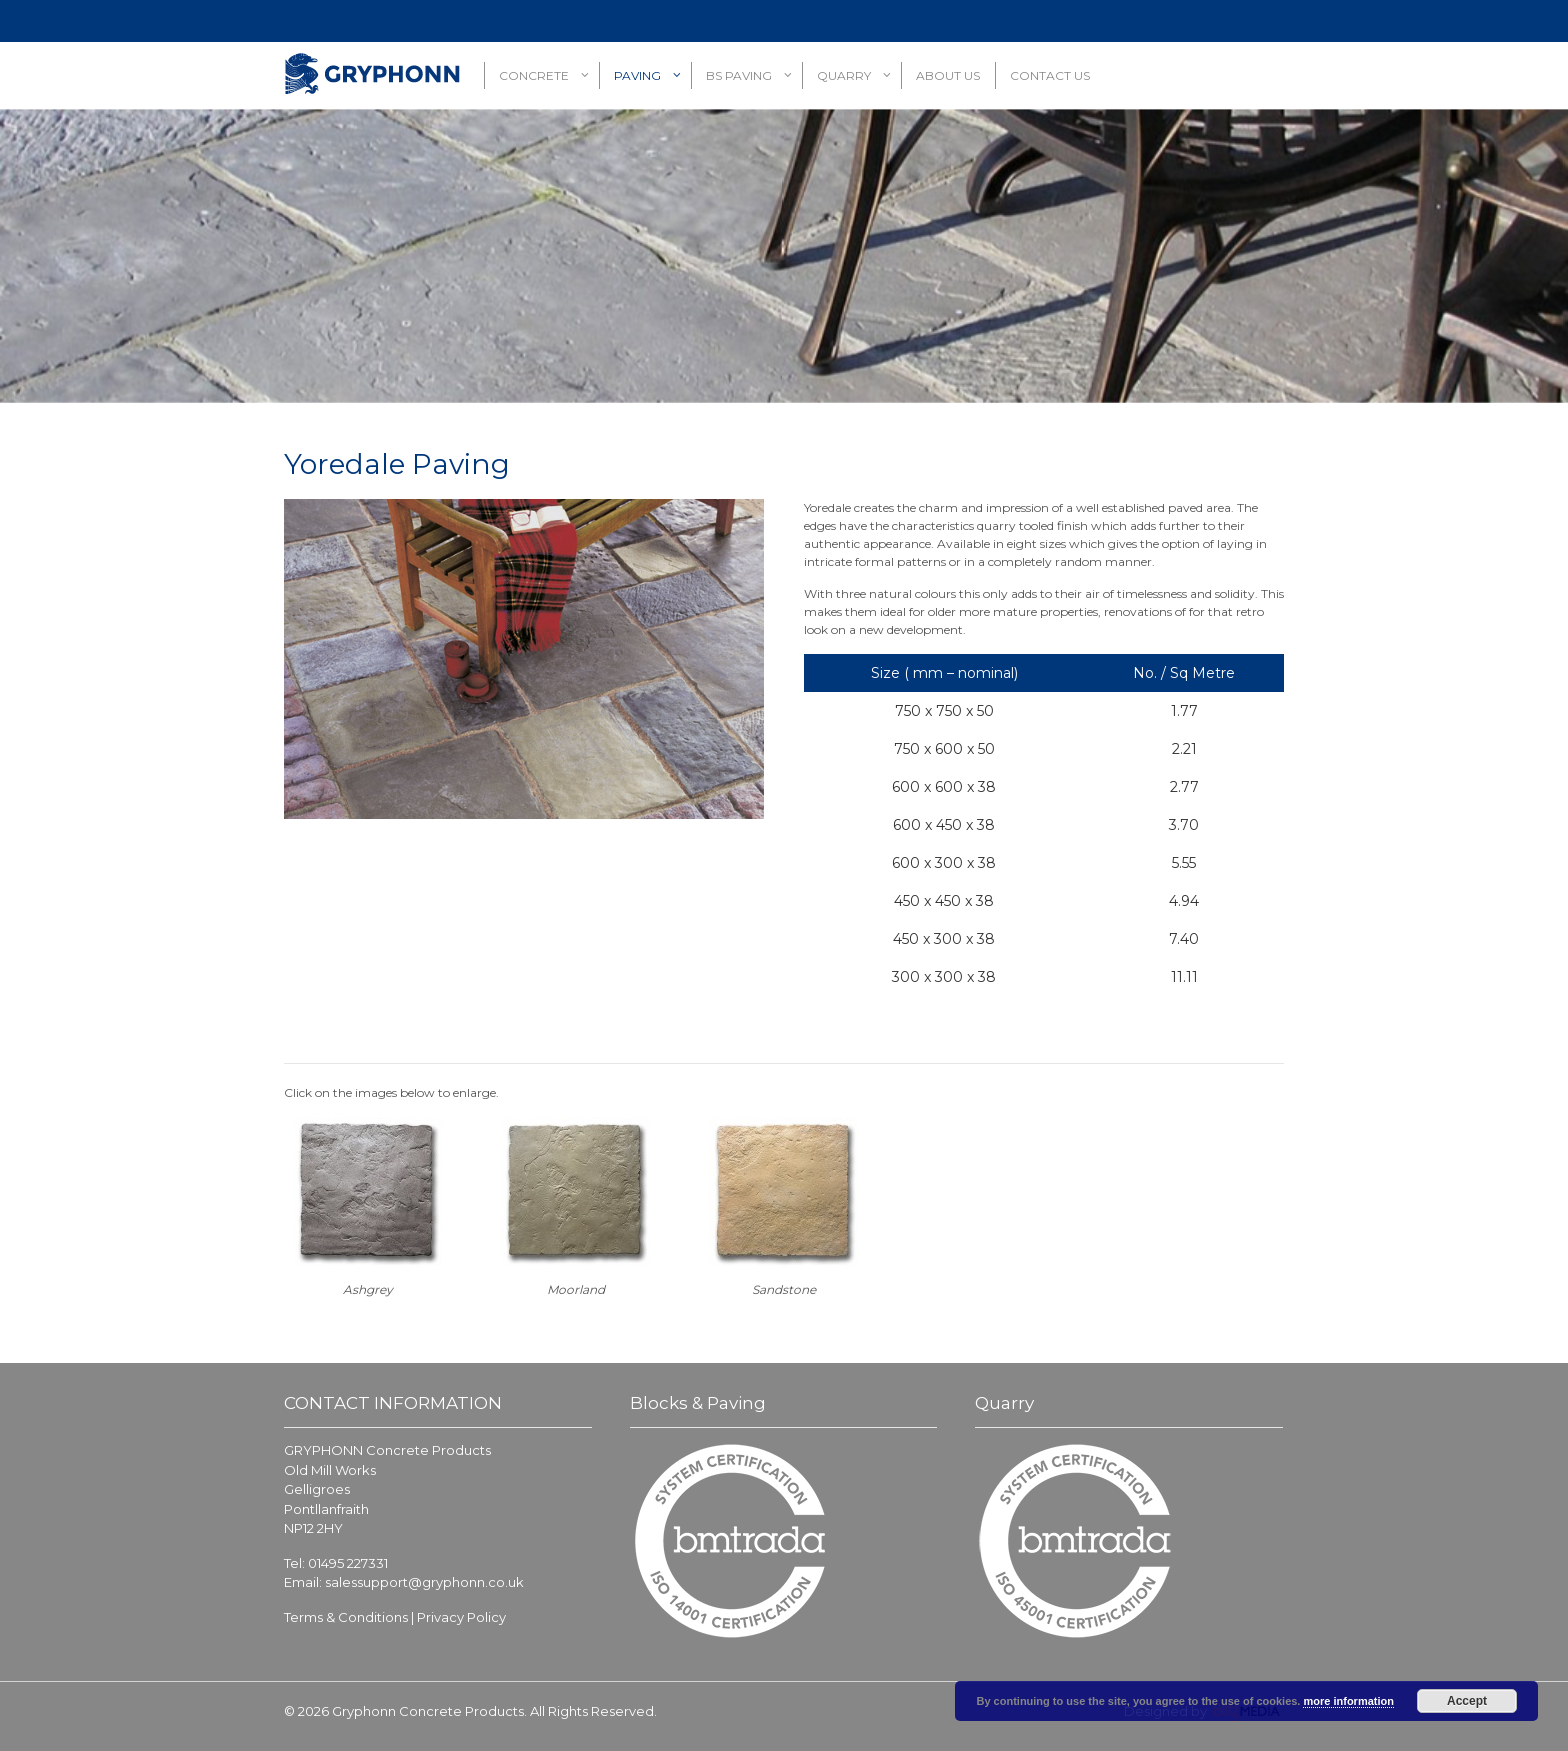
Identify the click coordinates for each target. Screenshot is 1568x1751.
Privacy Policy (461, 1617)
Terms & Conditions (346, 1617)
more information (1348, 1701)
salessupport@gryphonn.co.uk (424, 1582)
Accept (1467, 1701)
